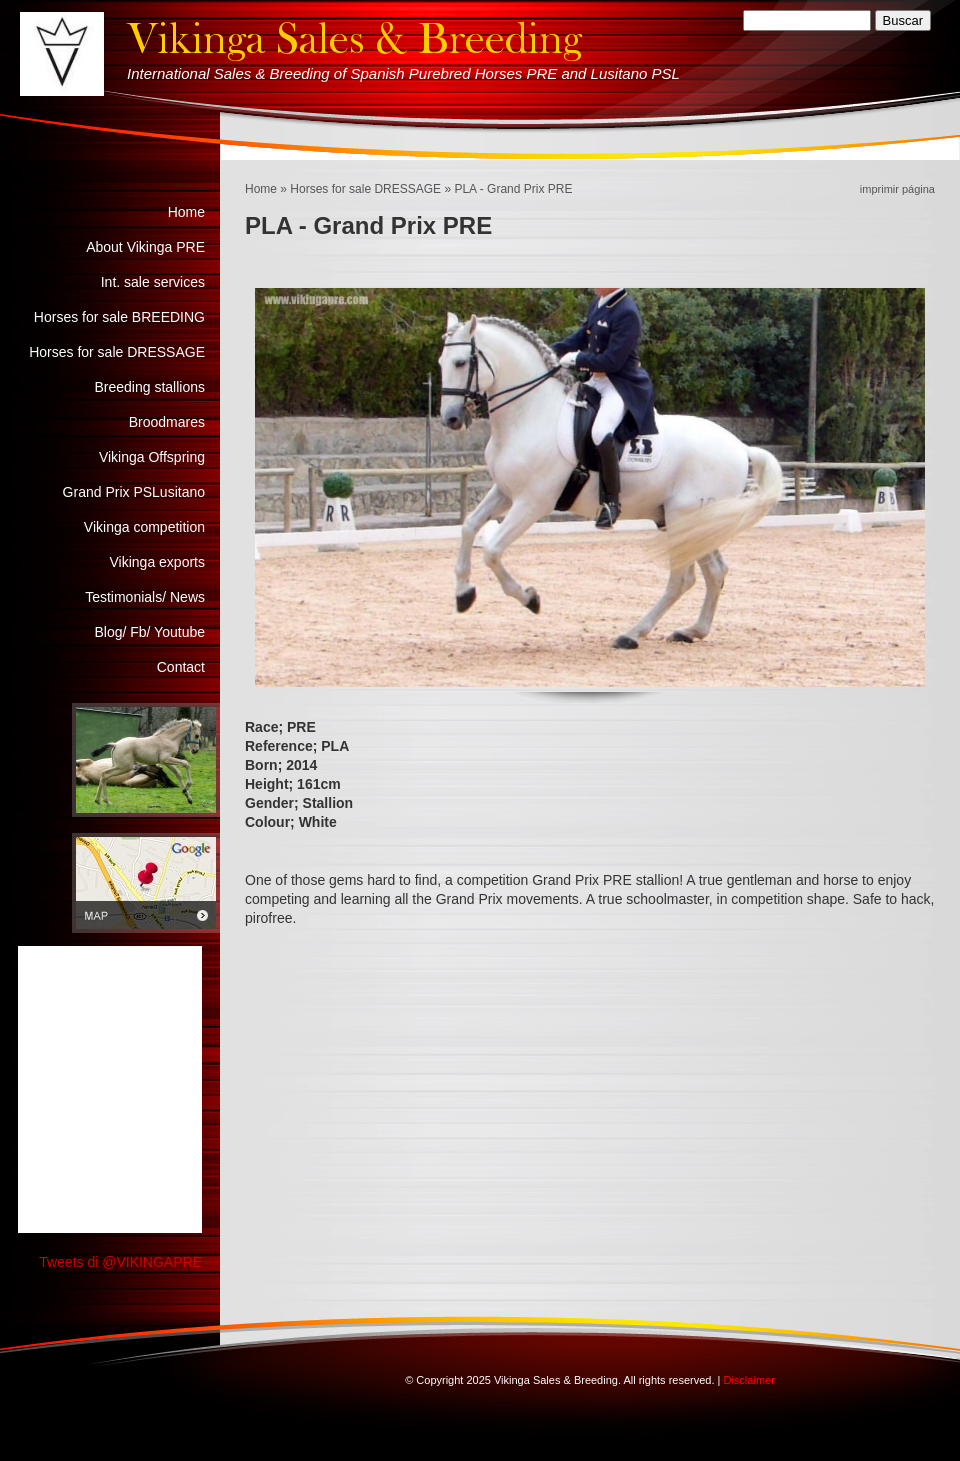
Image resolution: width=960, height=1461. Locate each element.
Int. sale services (153, 282)
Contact (181, 667)
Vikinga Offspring (152, 457)
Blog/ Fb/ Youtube (149, 632)
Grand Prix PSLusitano (134, 492)
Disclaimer (748, 1380)
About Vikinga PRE (145, 247)
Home (261, 189)
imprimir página (897, 189)
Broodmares (167, 422)
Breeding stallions (149, 387)
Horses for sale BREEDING (119, 317)
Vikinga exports (157, 562)
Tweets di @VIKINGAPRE (120, 1262)
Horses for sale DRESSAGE (365, 189)
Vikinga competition (144, 527)
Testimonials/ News (145, 597)
